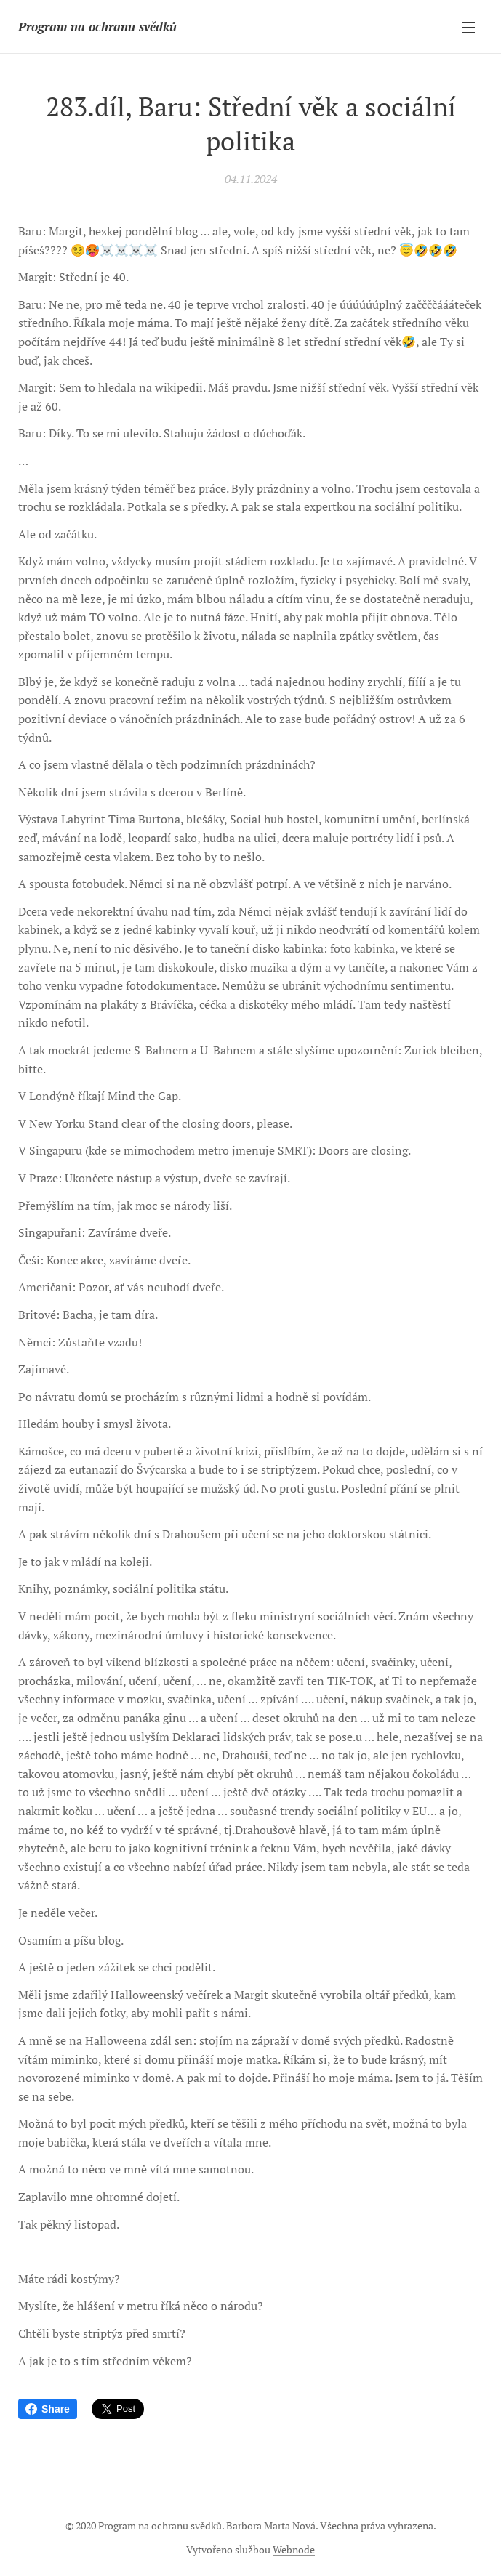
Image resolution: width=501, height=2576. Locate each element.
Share (47, 2409)
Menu (468, 27)
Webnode (294, 2549)
